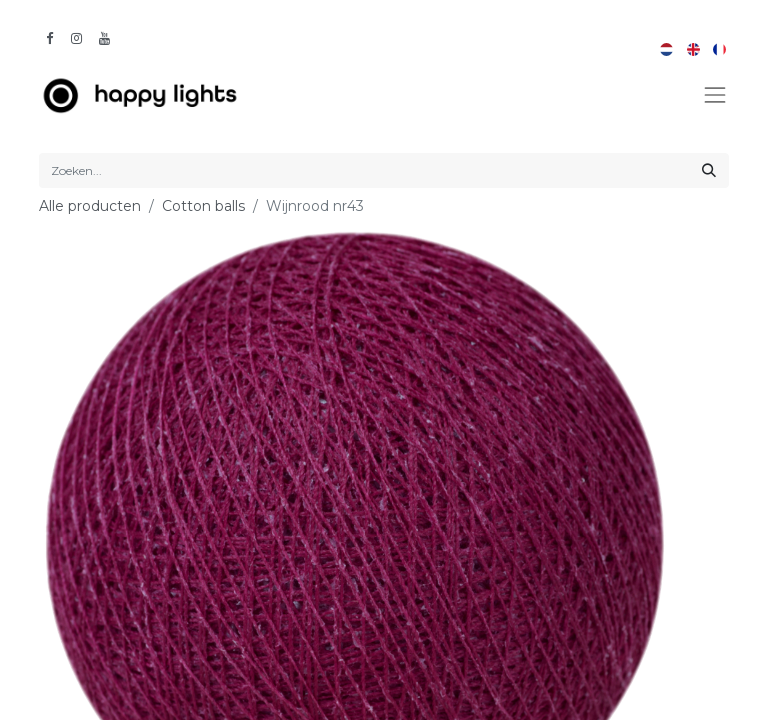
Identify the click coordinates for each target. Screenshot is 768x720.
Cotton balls (203, 206)
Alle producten (90, 206)
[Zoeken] (709, 170)
